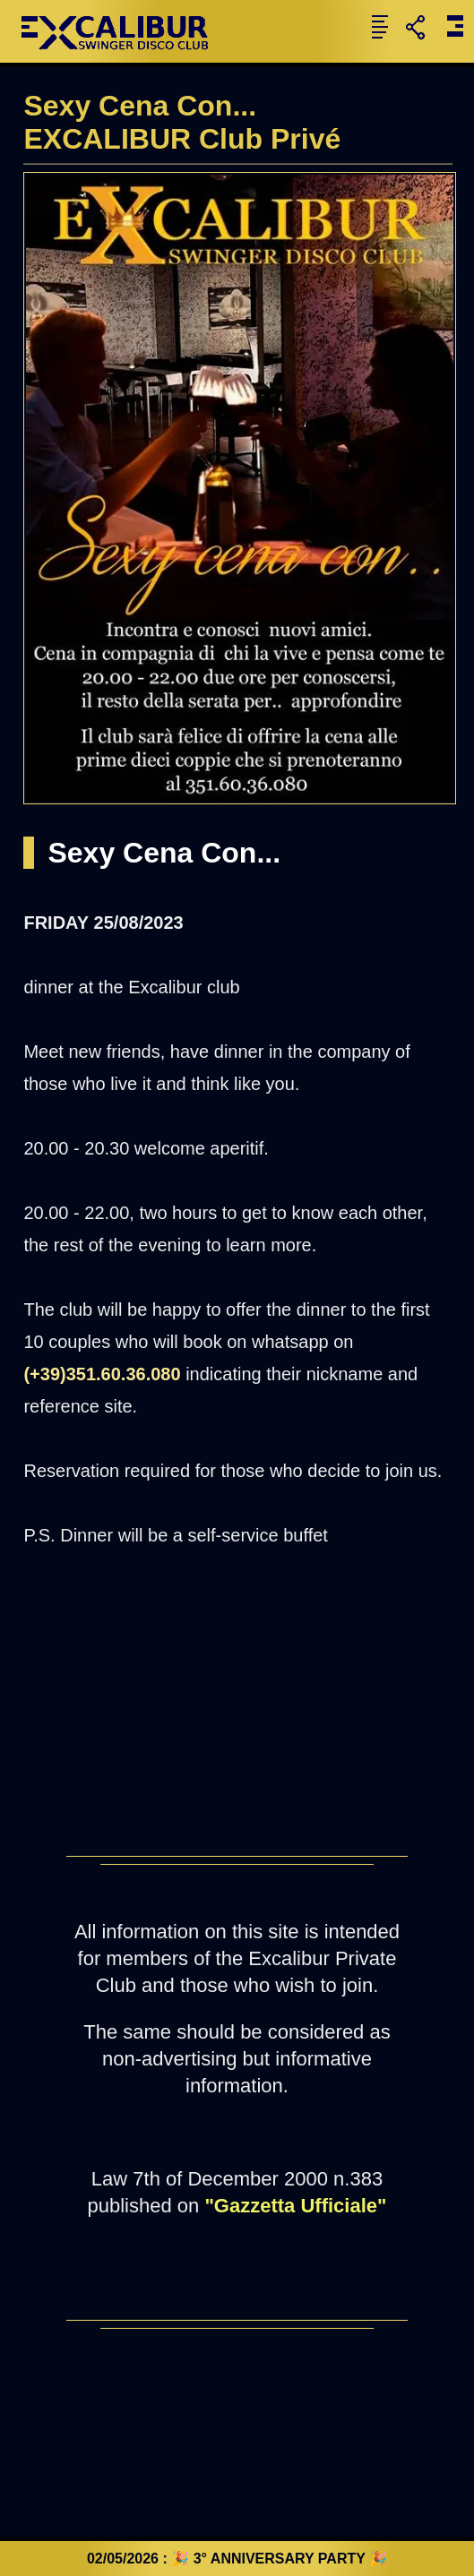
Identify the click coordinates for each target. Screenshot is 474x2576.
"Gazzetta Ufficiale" (295, 2205)
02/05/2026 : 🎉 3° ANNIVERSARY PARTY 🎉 (237, 2558)
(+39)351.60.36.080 (101, 1374)
